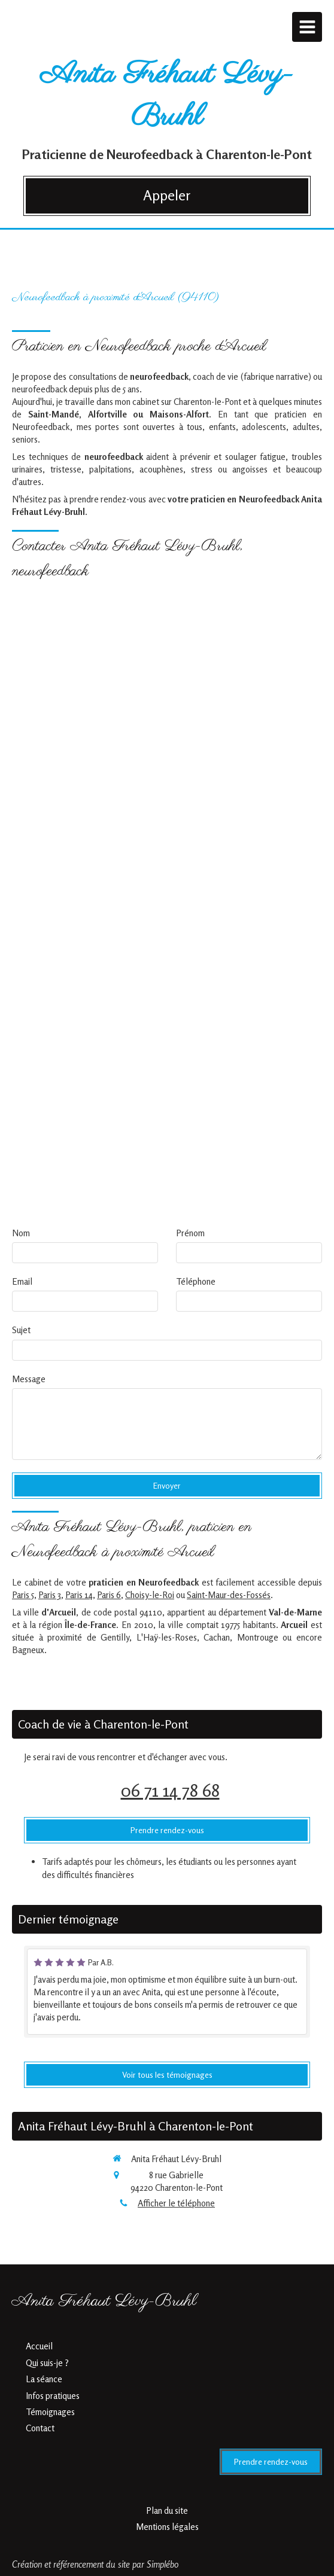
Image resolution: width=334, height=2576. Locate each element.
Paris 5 (23, 1595)
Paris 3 (49, 1595)
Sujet (21, 1330)
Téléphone (195, 1281)
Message (28, 1379)
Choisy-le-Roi (149, 1595)
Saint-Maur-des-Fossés (229, 1595)
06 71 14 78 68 (170, 1790)
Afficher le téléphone (176, 2203)
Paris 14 (79, 1595)
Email (22, 1281)
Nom (21, 1233)
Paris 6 (109, 1595)
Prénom (190, 1233)
